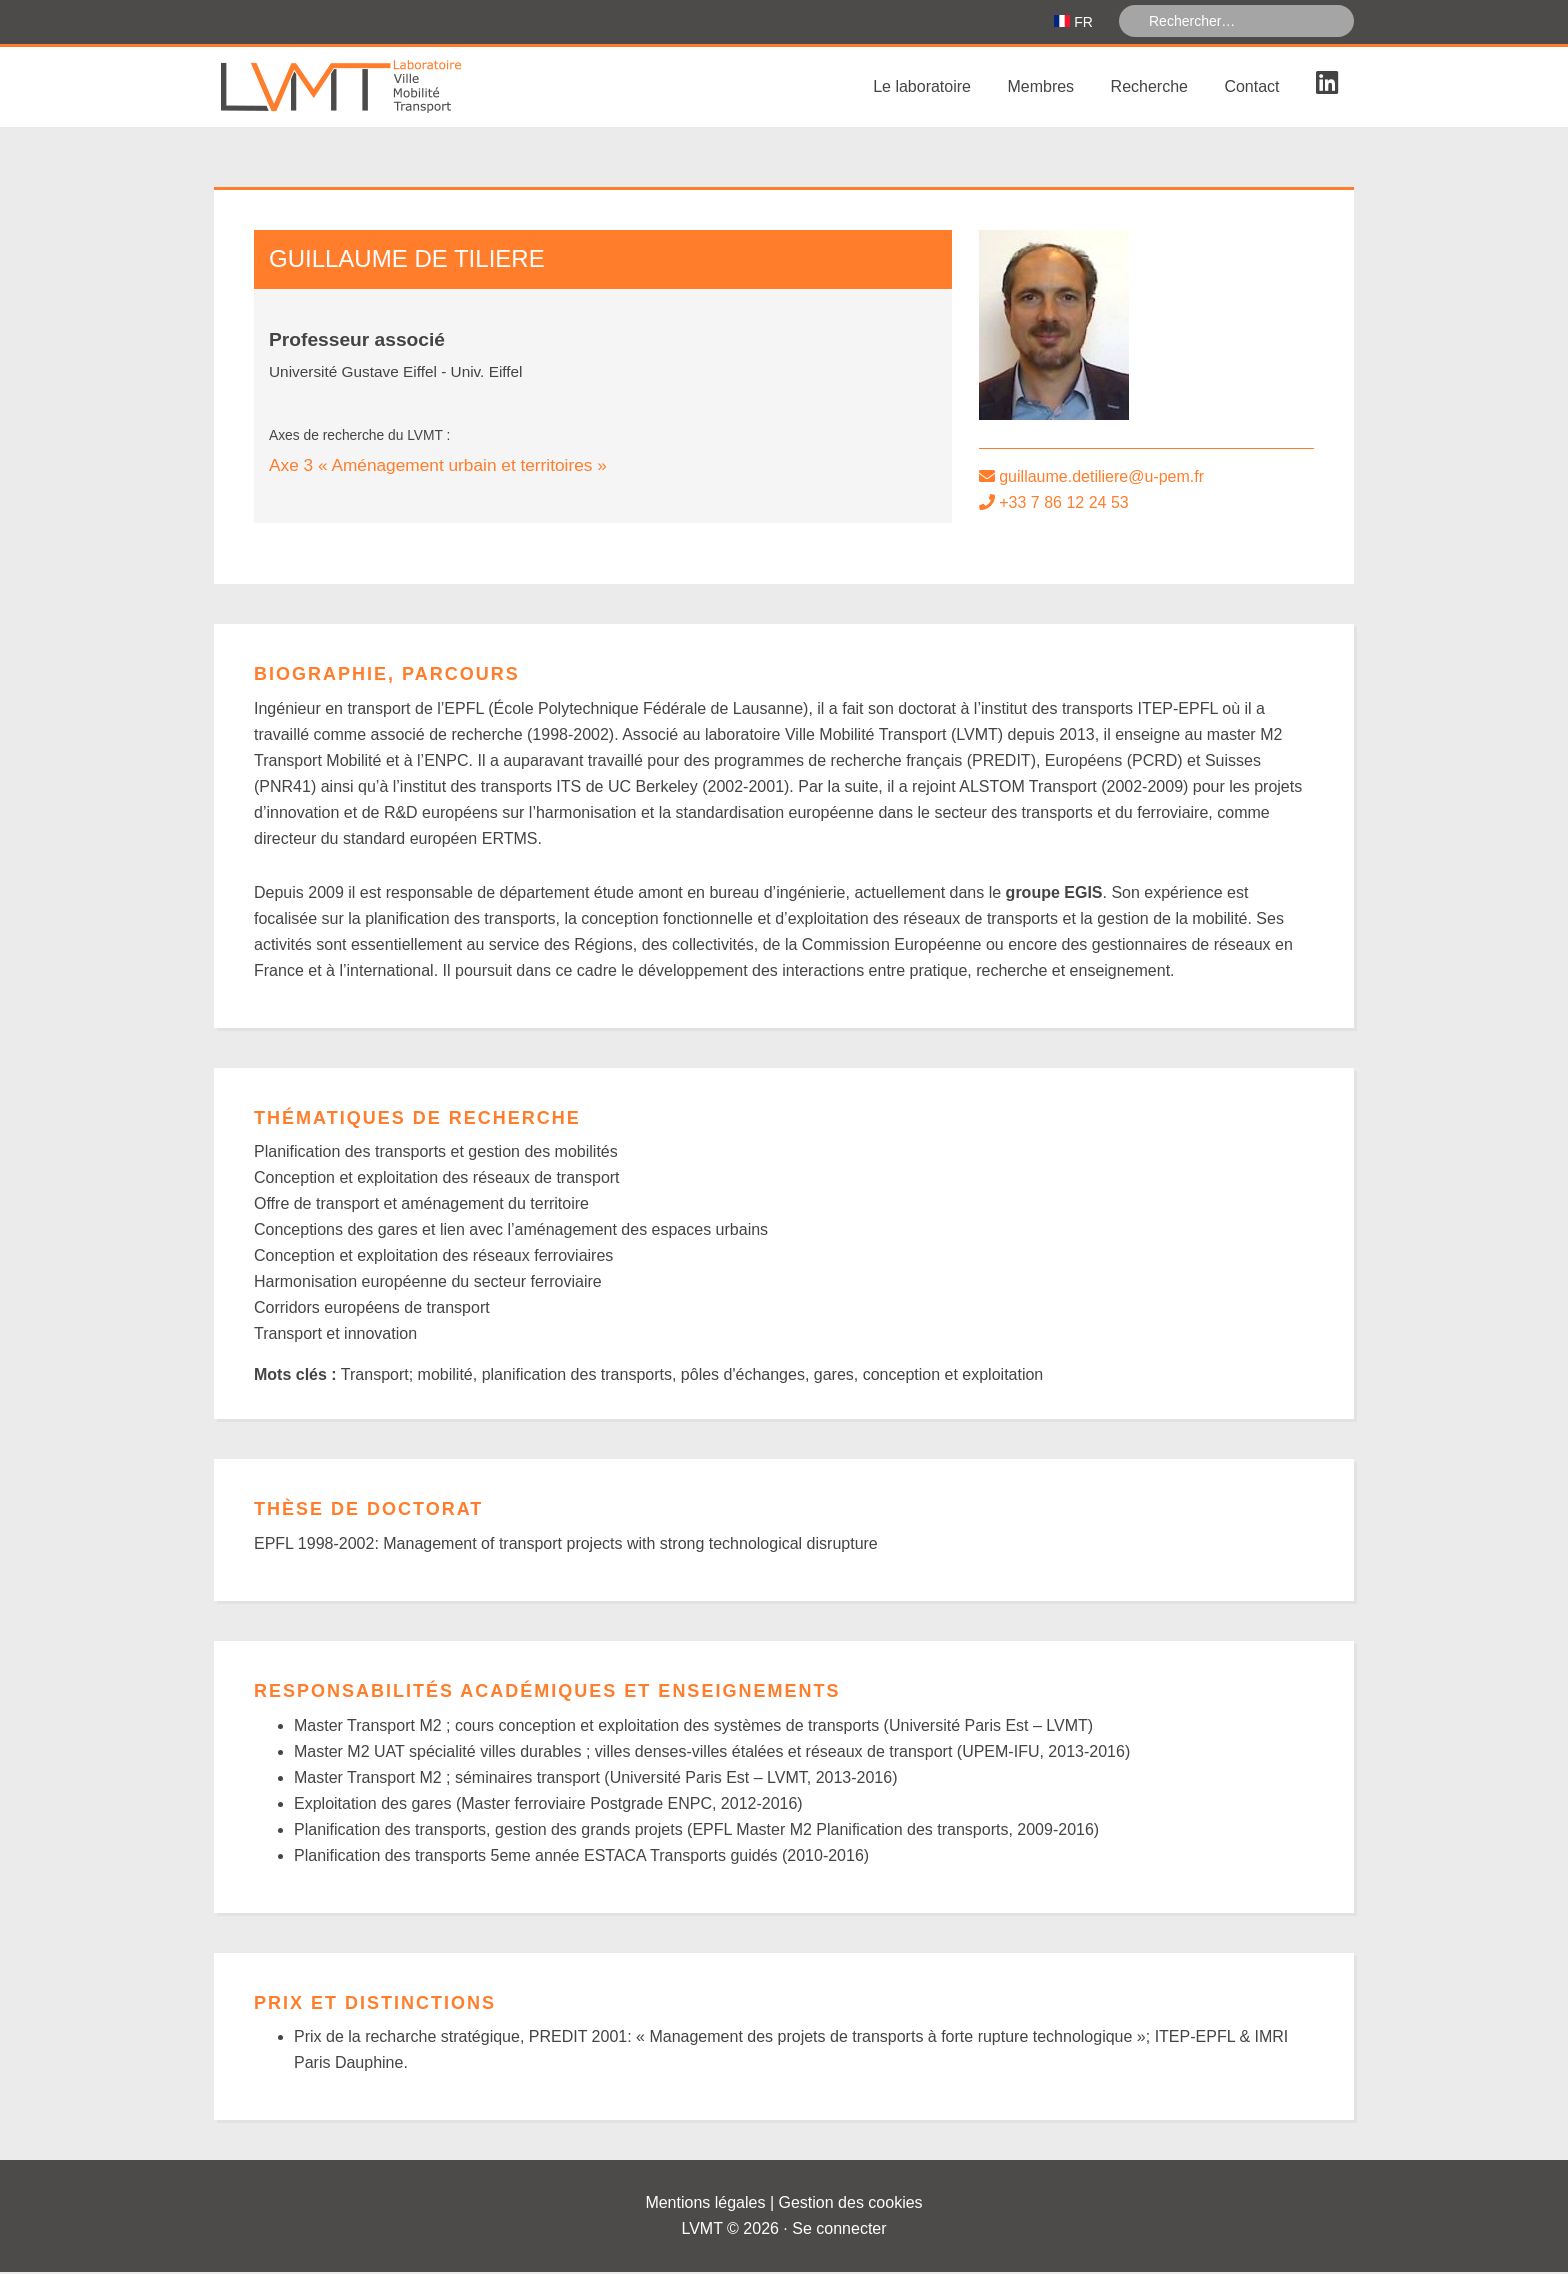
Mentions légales (705, 2204)
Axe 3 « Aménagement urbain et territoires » (438, 467)
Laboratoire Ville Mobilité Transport (364, 89)
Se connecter (839, 2230)
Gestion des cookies (851, 2204)
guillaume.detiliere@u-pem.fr (1101, 478)
